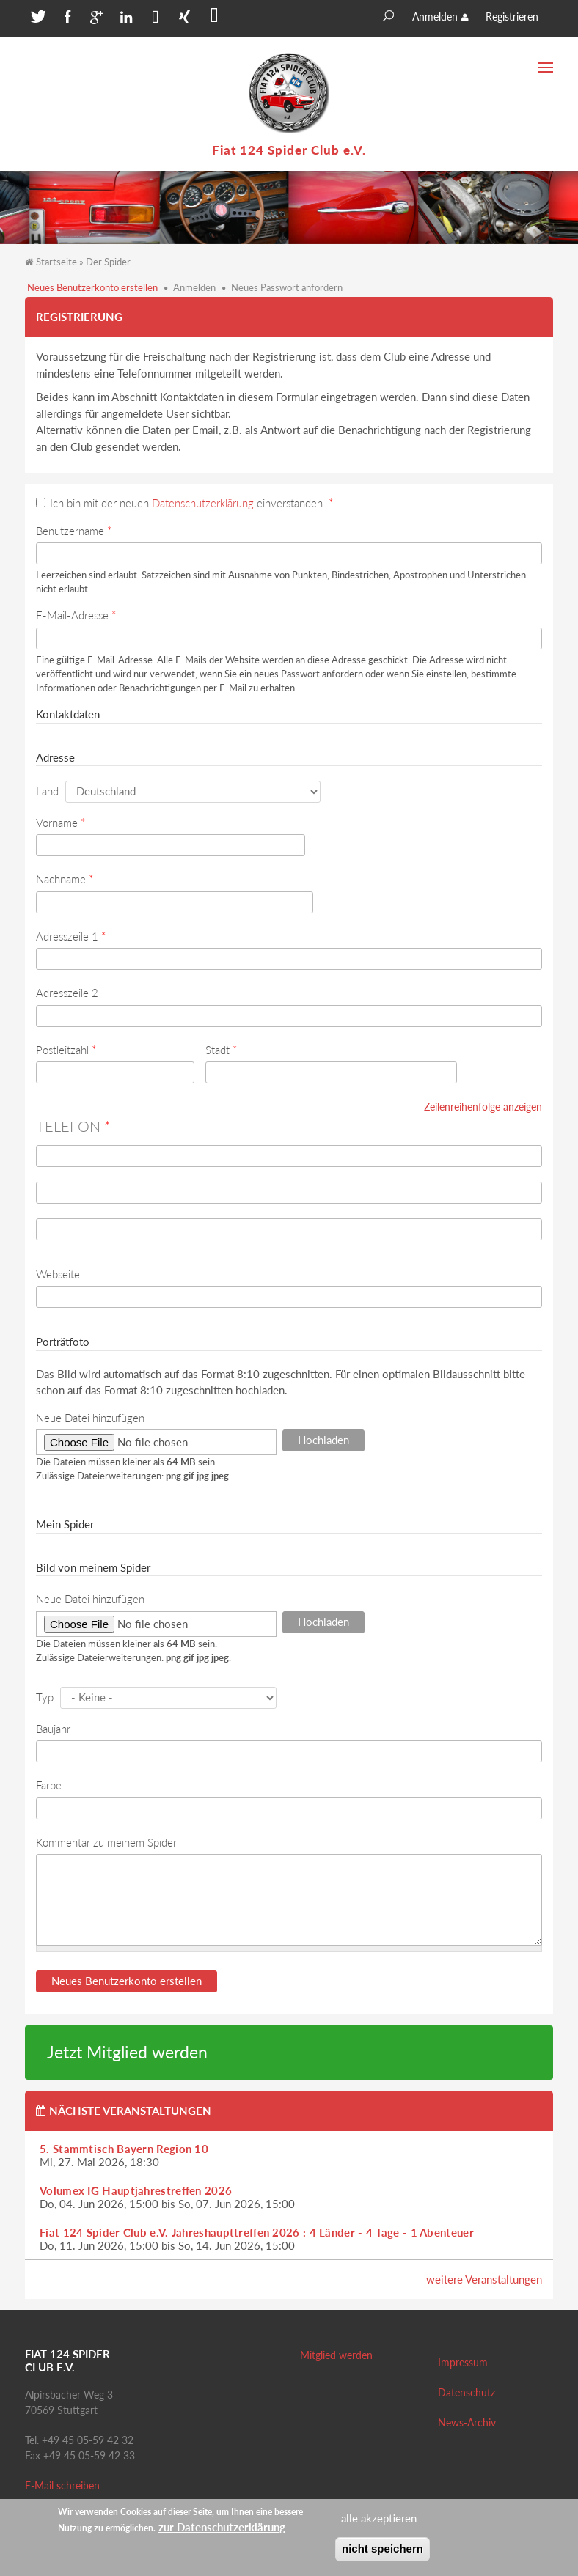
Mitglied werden (336, 2355)
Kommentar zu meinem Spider (106, 1842)
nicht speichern (382, 2548)
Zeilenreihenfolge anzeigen (483, 1107)
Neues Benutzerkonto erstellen (92, 287)
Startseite (56, 262)
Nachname (64, 879)
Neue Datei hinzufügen (90, 1417)
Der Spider (108, 262)
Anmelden (435, 16)
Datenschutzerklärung (203, 502)
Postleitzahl (66, 1049)
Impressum (463, 2362)
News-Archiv (467, 2422)
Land (47, 791)
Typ (45, 1697)
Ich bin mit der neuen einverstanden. (191, 502)
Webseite (58, 1274)
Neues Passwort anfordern (287, 287)
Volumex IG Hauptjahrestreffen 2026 (136, 2190)
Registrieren (512, 16)
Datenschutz (466, 2392)
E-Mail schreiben (62, 2485)
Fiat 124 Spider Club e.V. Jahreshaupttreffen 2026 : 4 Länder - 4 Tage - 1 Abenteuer (257, 2232)
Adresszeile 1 (71, 936)
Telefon (73, 1126)
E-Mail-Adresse (76, 615)
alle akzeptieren (379, 2518)
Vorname (60, 822)
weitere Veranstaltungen (484, 2279)
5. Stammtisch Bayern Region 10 (124, 2148)
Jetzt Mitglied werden (127, 2052)
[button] (36, 20)
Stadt (221, 1049)
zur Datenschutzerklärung (221, 2526)
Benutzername (73, 530)
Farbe (49, 1785)
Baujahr (53, 1728)
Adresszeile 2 (67, 992)
